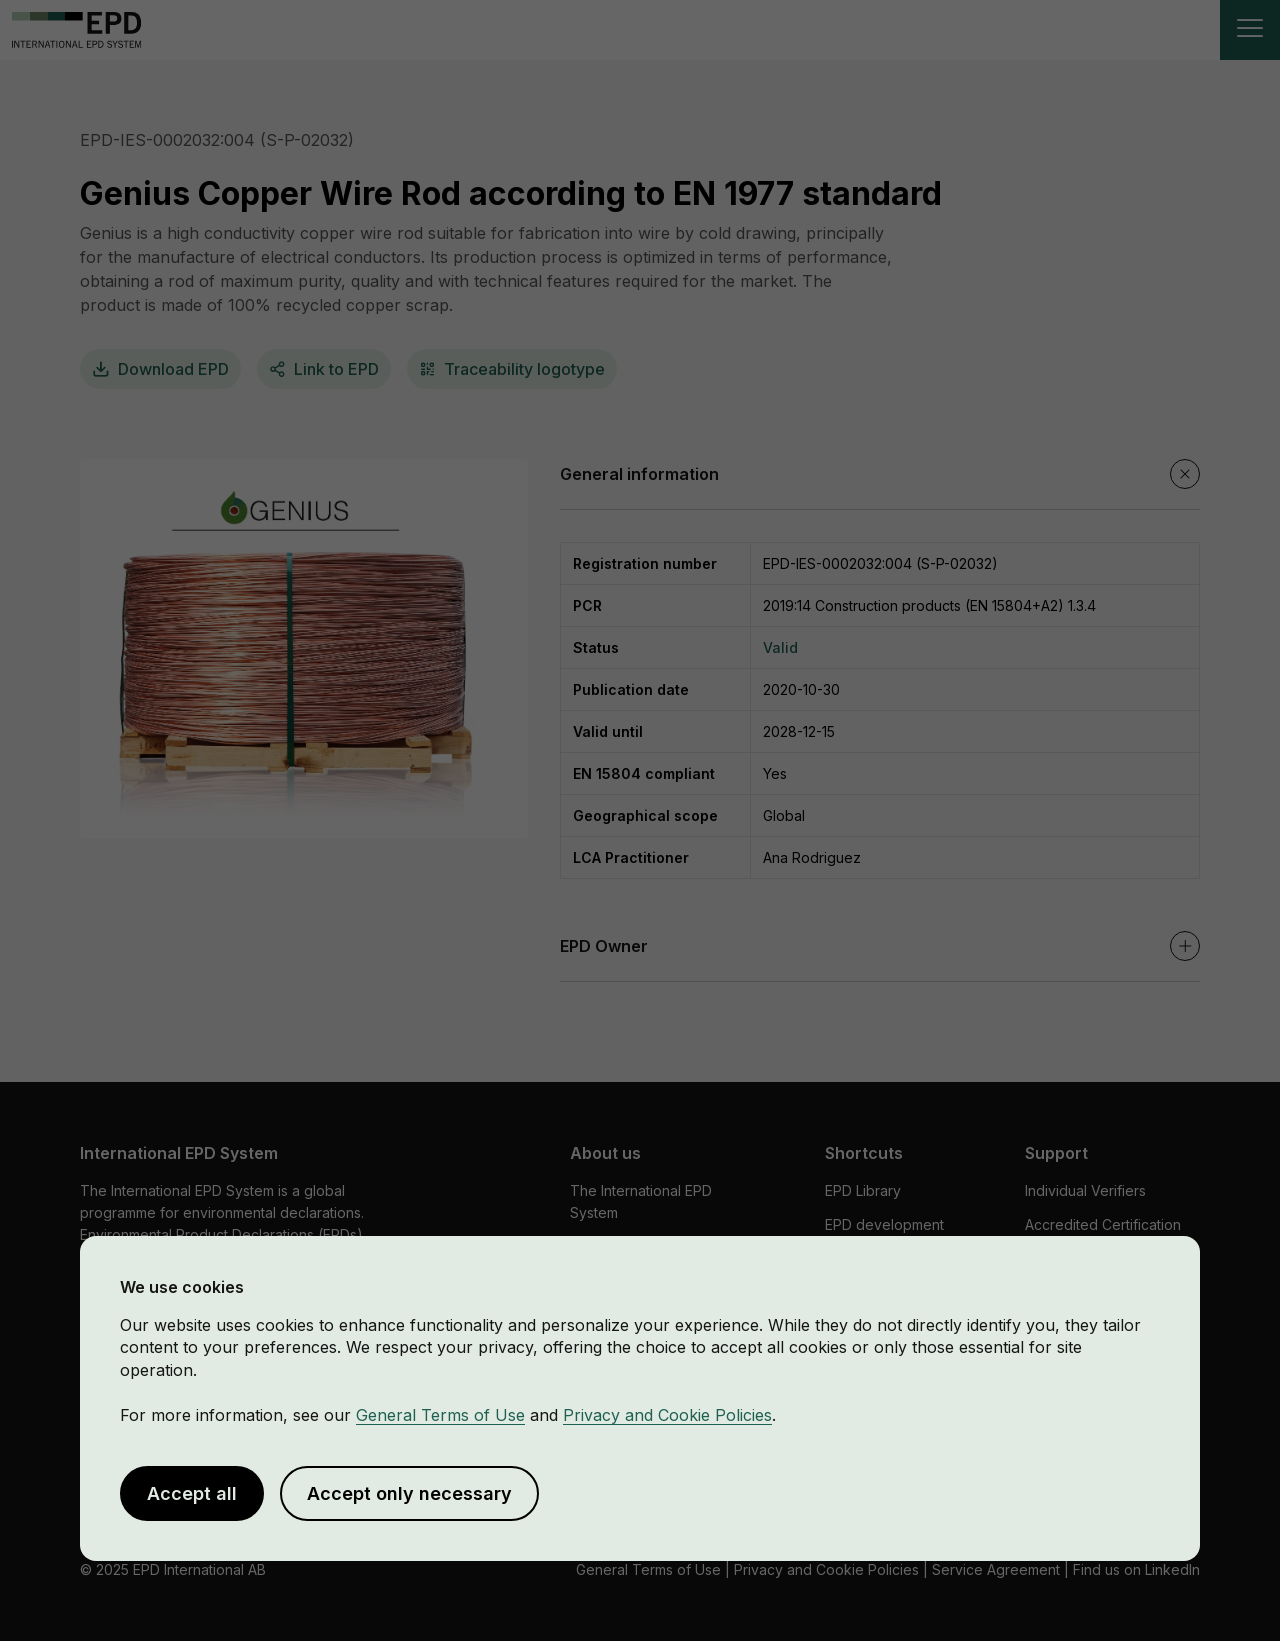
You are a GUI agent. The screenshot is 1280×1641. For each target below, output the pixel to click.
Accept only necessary (409, 1493)
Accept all (192, 1493)
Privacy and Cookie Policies (667, 1415)
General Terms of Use (440, 1415)
